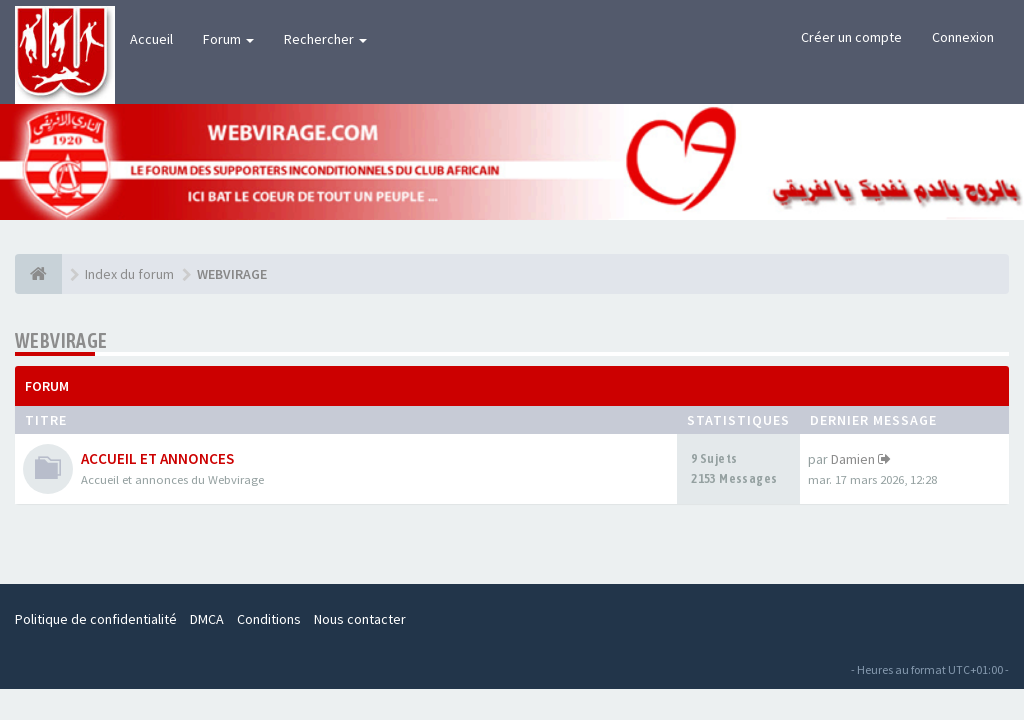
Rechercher (325, 39)
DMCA (207, 619)
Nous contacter (360, 619)
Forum (228, 39)
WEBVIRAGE (61, 340)
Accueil (151, 39)
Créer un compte (851, 37)
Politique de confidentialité (96, 619)
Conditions (269, 619)
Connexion (963, 37)
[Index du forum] (38, 274)
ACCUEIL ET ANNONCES (157, 458)
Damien (853, 459)
